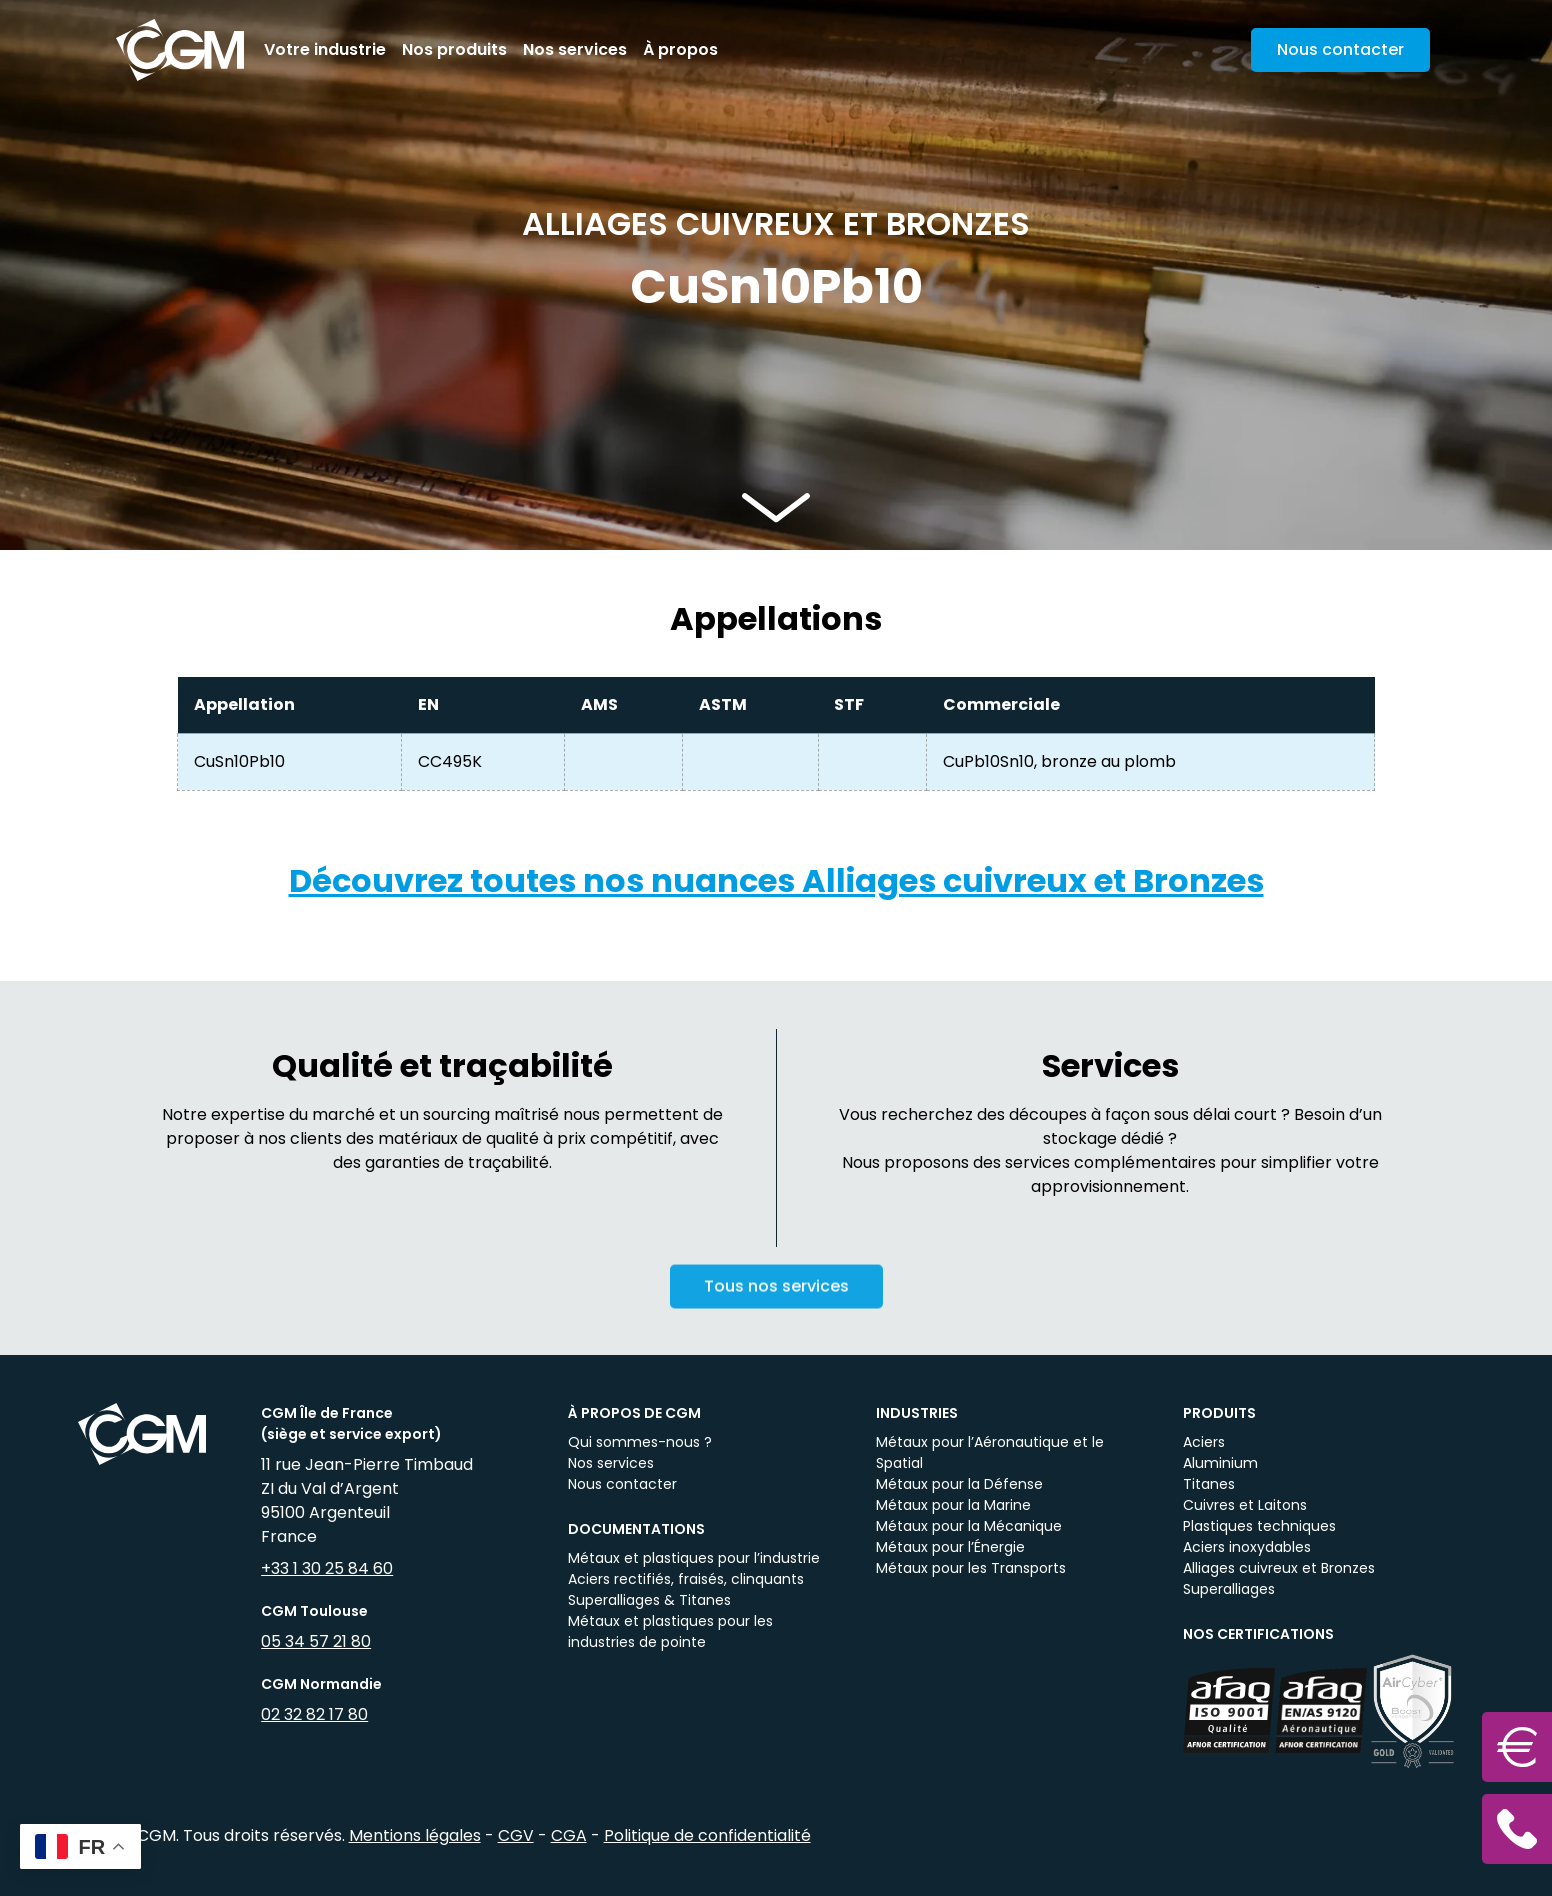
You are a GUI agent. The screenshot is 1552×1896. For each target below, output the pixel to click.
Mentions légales (415, 1835)
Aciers (1204, 1442)
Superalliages (1229, 1589)
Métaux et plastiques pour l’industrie (694, 1558)
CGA (569, 1835)
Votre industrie (325, 49)
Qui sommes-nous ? (640, 1442)
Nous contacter (622, 1484)
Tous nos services (776, 1303)
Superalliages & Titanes (649, 1600)
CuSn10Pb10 (239, 761)
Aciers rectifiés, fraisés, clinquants (686, 1579)
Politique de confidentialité (707, 1835)
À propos (680, 49)
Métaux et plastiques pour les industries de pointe (670, 1631)
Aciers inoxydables (1247, 1547)
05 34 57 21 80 (316, 1641)
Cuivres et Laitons (1245, 1505)
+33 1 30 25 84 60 (327, 1568)
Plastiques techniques (1259, 1526)
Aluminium (1220, 1463)
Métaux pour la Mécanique (969, 1526)
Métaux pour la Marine (953, 1505)
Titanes (1209, 1484)
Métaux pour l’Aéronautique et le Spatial (990, 1452)
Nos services (575, 49)
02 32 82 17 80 (314, 1714)
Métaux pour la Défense (959, 1484)
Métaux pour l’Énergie (950, 1547)
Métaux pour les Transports (971, 1568)
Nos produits (454, 49)
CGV (516, 1835)
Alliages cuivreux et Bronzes (1279, 1568)
